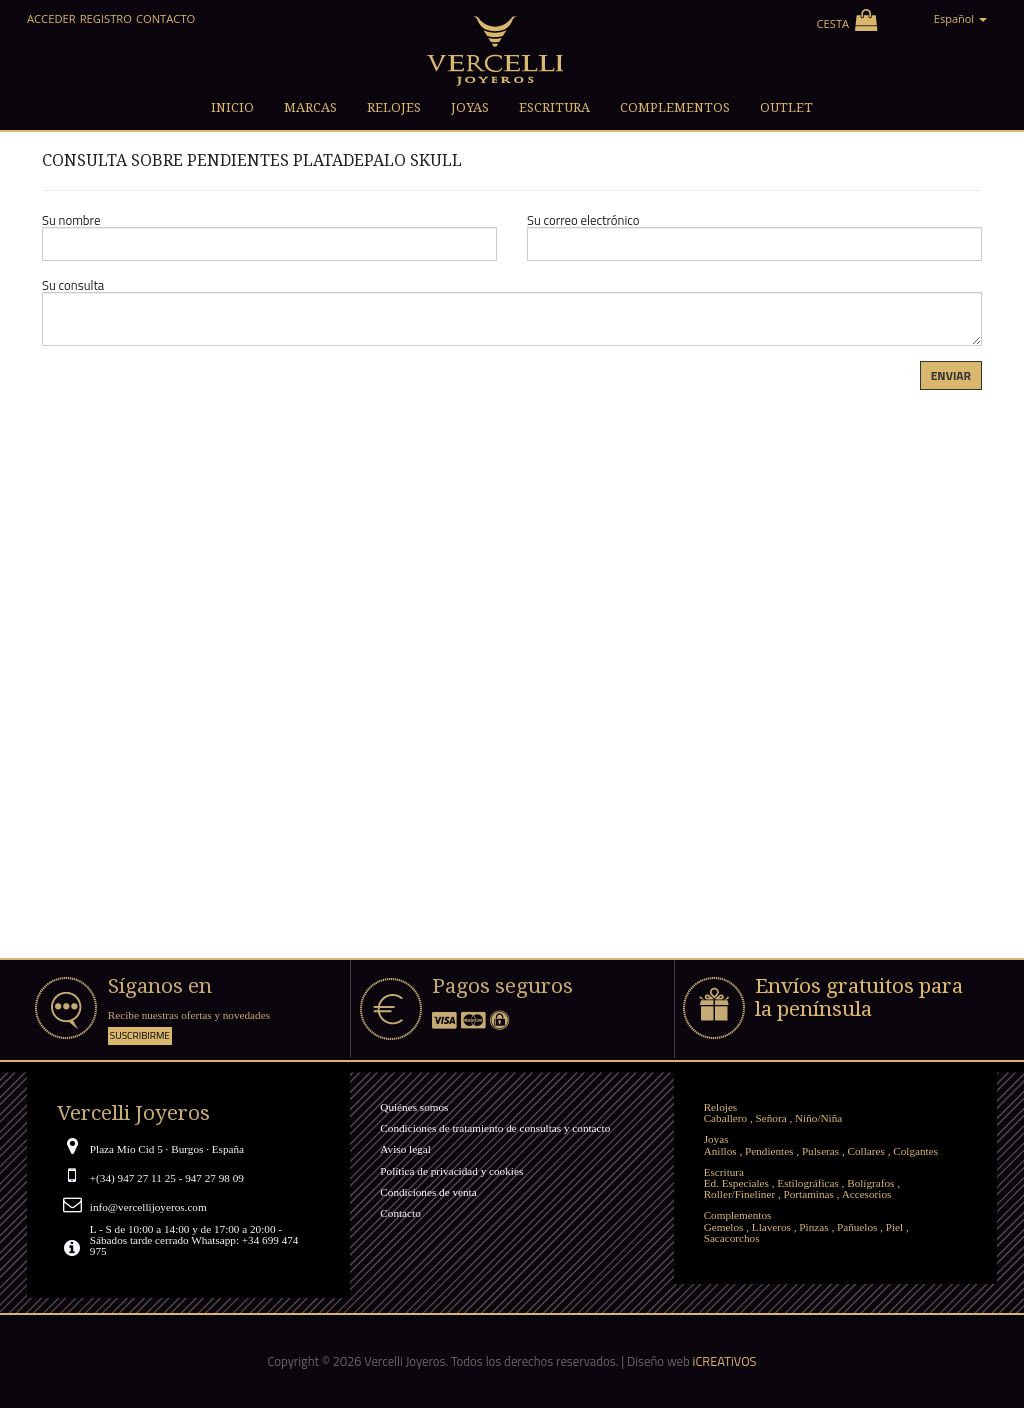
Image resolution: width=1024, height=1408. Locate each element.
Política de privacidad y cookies (451, 1171)
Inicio (232, 107)
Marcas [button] (310, 107)
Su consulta (73, 285)
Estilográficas (808, 1183)
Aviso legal (405, 1149)
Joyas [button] (470, 107)
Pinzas (813, 1227)
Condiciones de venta (428, 1192)
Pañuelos (857, 1227)
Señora (771, 1118)
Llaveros (771, 1227)
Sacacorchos (732, 1238)
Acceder (51, 18)
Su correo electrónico (583, 220)
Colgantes (915, 1151)
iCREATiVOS (725, 1361)
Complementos (738, 1215)
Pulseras (820, 1151)
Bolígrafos (870, 1183)
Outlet (786, 107)
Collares (866, 1151)
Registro (106, 18)
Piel (894, 1227)
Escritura (724, 1172)
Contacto (165, 18)
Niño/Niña (818, 1118)
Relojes (721, 1107)
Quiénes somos (414, 1107)
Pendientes (769, 1151)
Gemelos (724, 1227)
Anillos (720, 1151)
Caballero (726, 1118)
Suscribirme (140, 1035)
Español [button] (960, 18)
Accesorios (867, 1194)
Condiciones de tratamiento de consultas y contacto (495, 1128)
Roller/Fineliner (739, 1194)
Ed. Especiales (736, 1183)
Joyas (716, 1139)
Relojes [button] (394, 107)
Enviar (951, 375)
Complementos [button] (675, 107)
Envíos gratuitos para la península (859, 997)
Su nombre (71, 220)
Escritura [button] (554, 107)
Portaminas (809, 1194)
